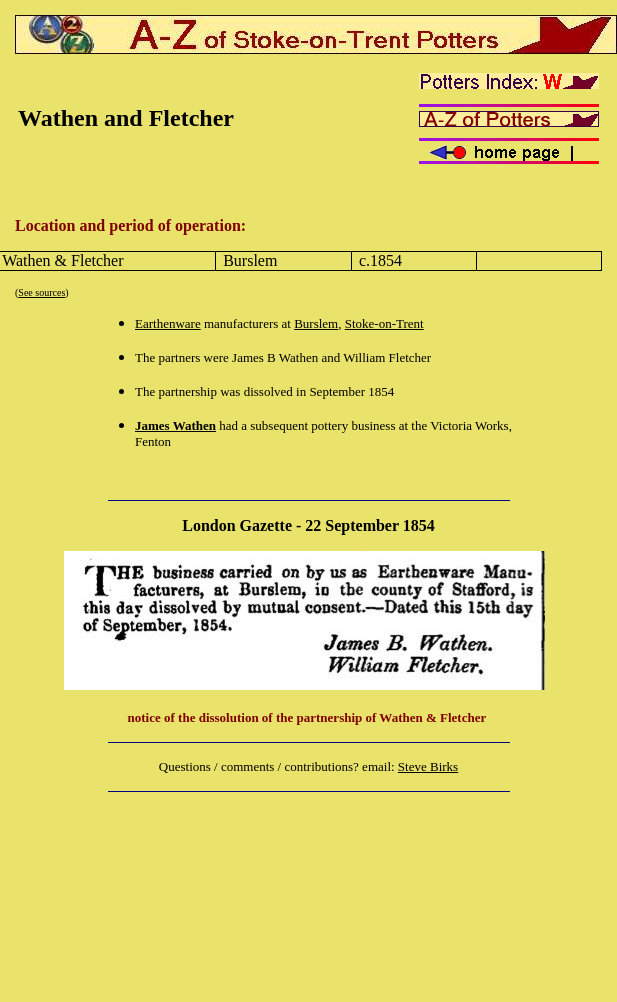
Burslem (316, 323)
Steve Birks (428, 766)
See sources (41, 292)
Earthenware (168, 323)
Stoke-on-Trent (384, 323)
